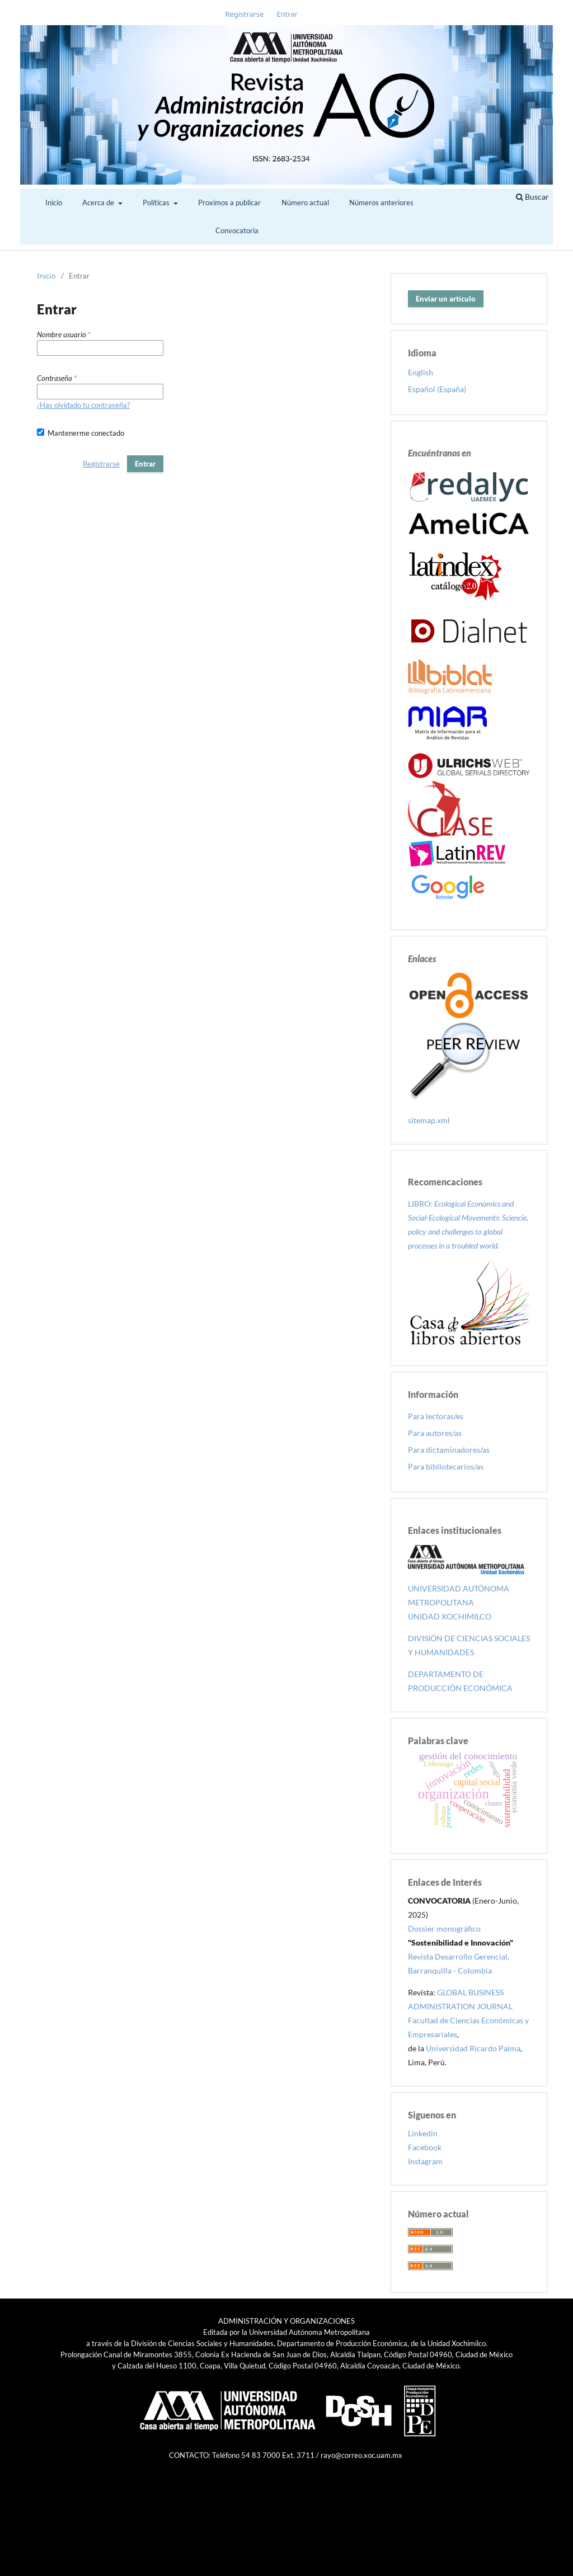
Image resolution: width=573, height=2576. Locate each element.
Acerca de (99, 202)
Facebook (425, 2147)
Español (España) (437, 389)
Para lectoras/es (435, 1416)
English (420, 372)
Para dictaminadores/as (449, 1449)
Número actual (305, 202)
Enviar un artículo (446, 298)
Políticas (157, 202)
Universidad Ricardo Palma (473, 2048)
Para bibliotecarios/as (445, 1466)
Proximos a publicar (229, 202)
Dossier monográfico (444, 1928)
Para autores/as (435, 1433)
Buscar (532, 196)
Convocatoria (237, 230)
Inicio (53, 202)
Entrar (287, 14)
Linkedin (423, 2133)
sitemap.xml (429, 1120)
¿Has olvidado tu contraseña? (83, 405)
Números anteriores (381, 202)
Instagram (425, 2161)
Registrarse (244, 14)
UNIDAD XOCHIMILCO (449, 1616)
